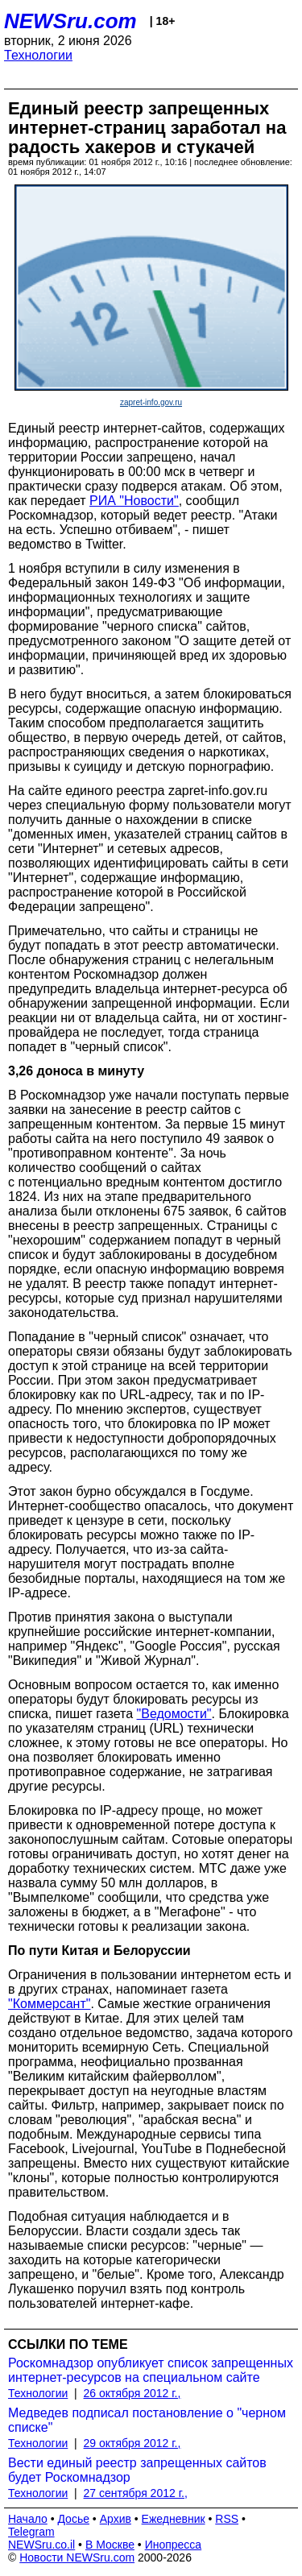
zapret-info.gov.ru (151, 402)
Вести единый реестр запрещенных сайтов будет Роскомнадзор (137, 2470)
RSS (226, 2518)
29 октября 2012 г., (132, 2443)
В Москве (109, 2544)
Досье (73, 2518)
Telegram (31, 2531)
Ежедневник (173, 2518)
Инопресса (173, 2544)
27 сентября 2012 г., (136, 2493)
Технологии (38, 55)
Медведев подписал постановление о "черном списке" (147, 2420)
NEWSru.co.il (41, 2544)
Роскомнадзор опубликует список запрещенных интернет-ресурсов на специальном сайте (150, 2370)
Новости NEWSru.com (76, 2557)
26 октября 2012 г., (132, 2393)
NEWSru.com (70, 21)
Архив (115, 2518)
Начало (28, 2518)
